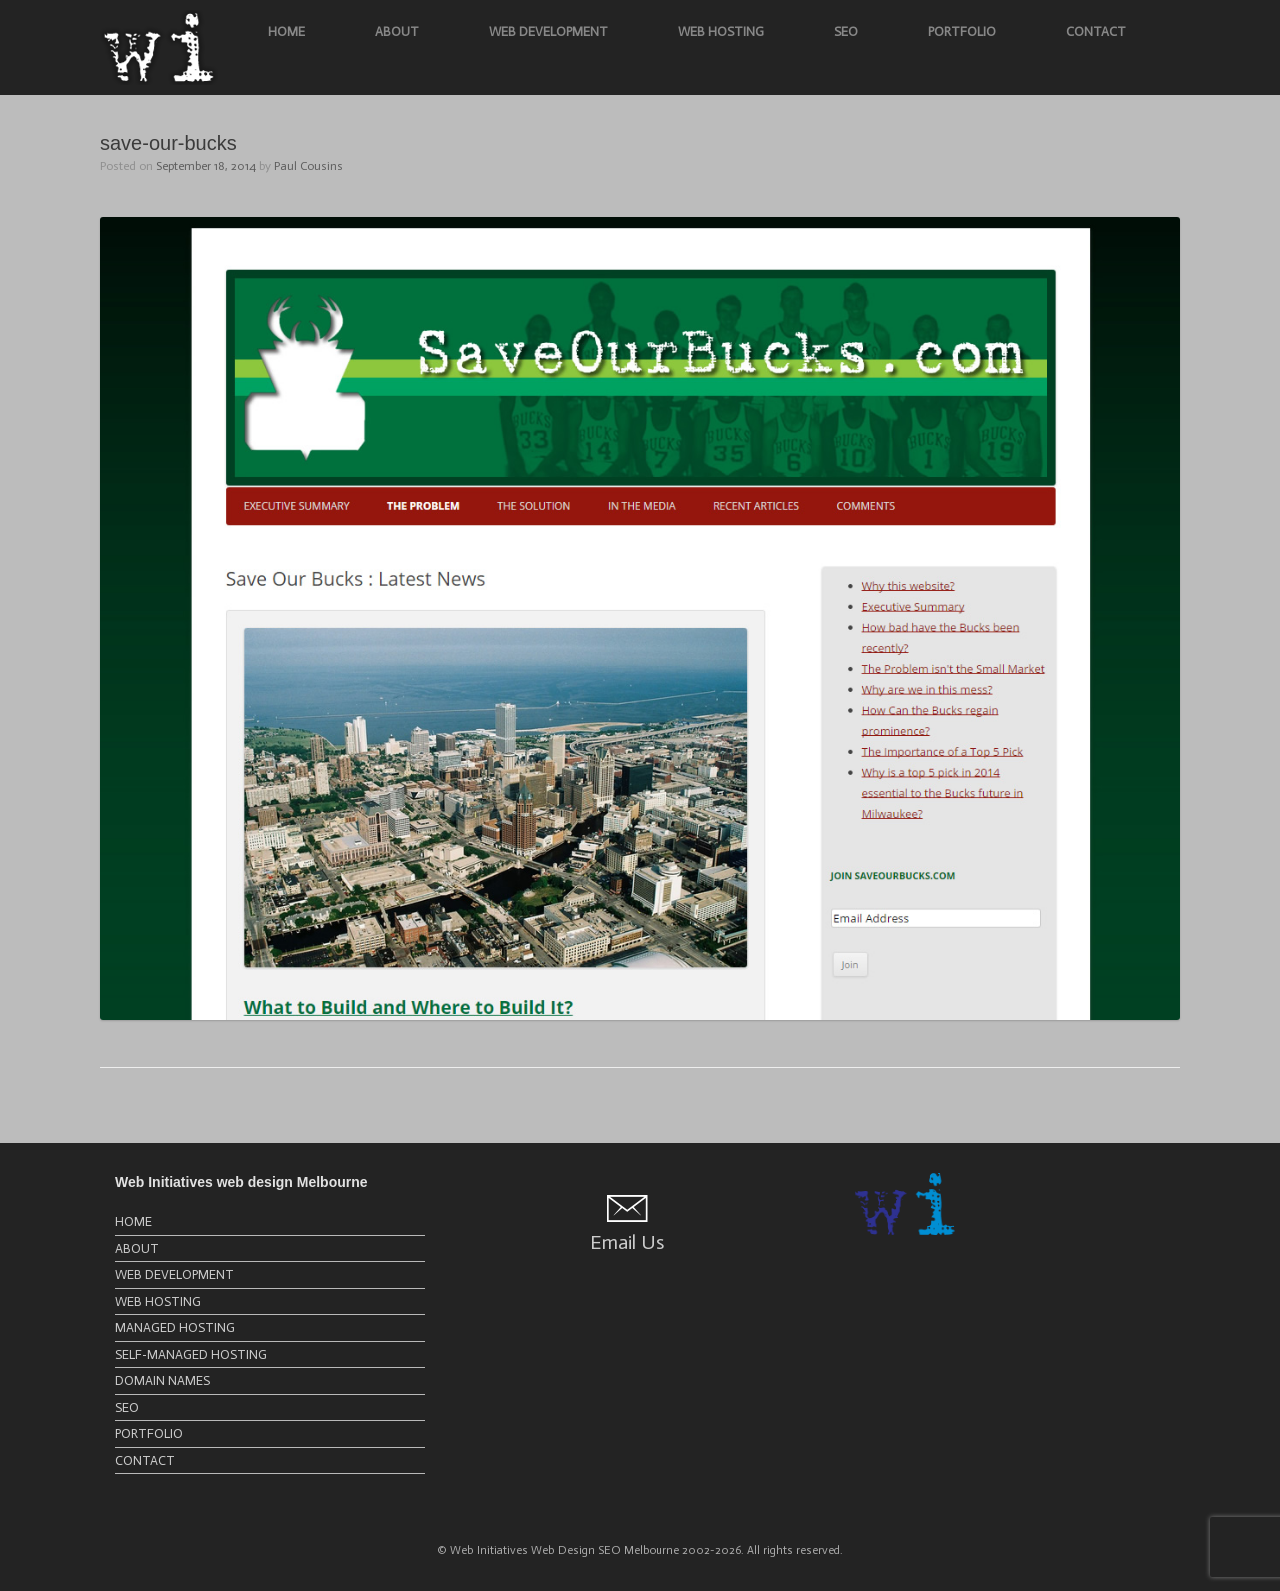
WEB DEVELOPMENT (548, 31)
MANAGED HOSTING (175, 1327)
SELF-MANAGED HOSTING (191, 1354)
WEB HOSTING (721, 31)
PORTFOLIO (962, 31)
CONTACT (1096, 31)
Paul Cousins (308, 166)
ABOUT (397, 31)
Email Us (627, 1242)
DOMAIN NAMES (162, 1380)
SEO (846, 31)
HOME (286, 31)
